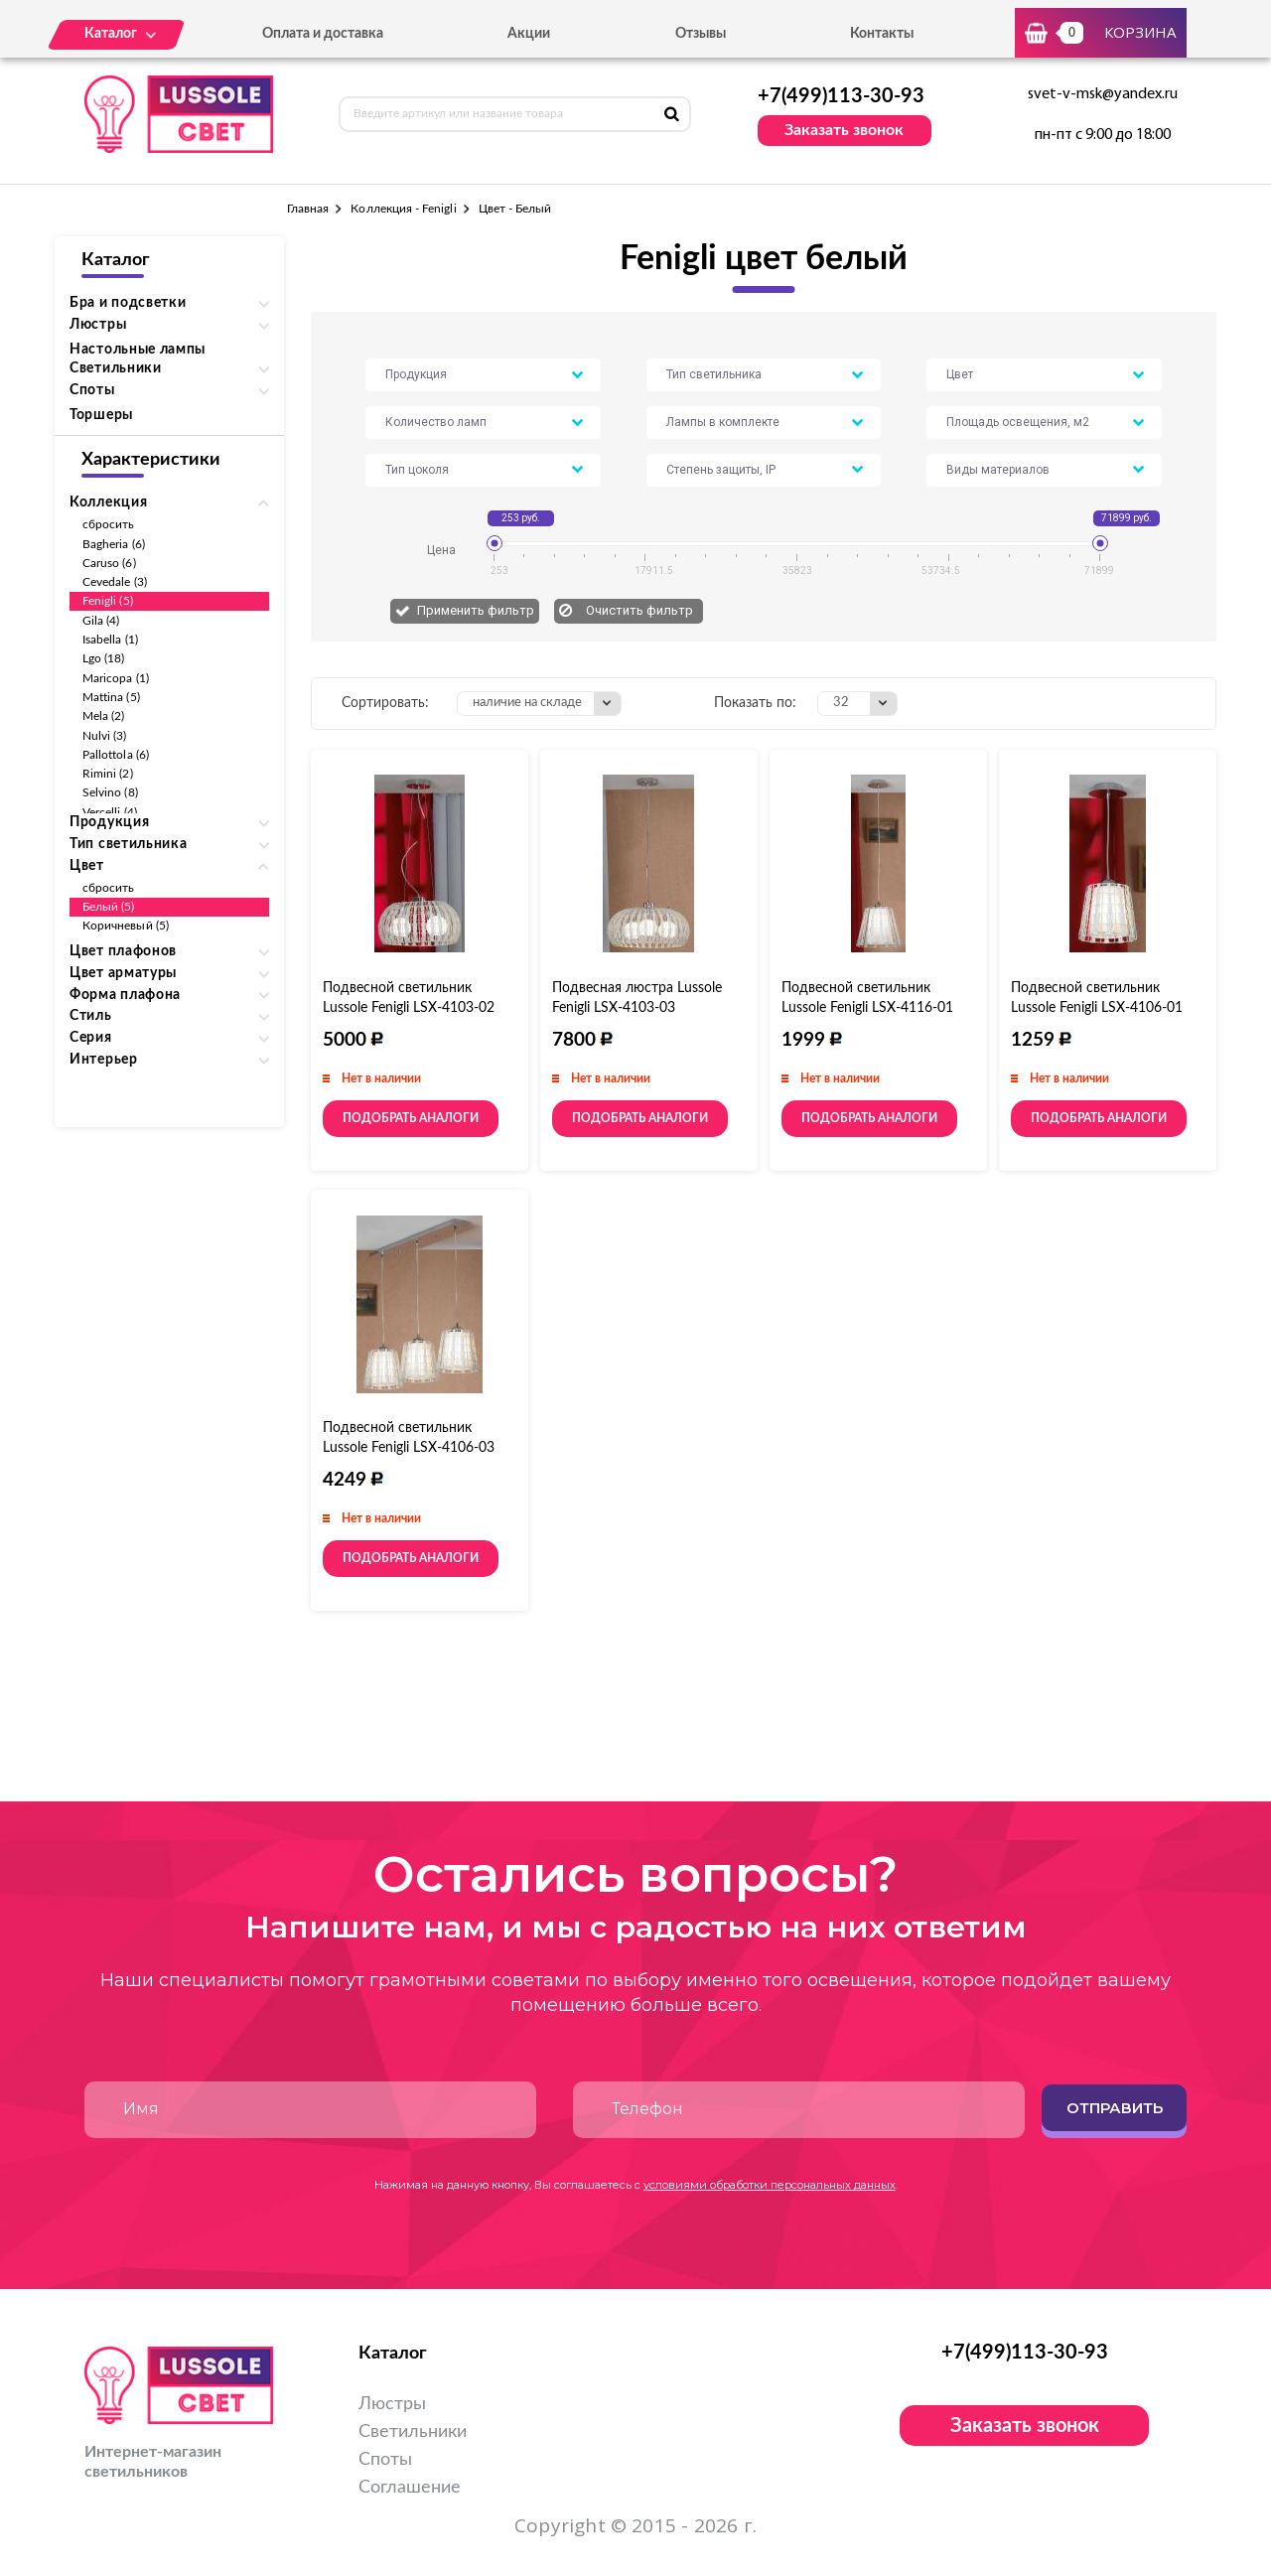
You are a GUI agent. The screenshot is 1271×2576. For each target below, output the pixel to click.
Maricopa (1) (115, 678)
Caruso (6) (109, 563)
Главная (308, 209)
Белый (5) (108, 907)
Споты (385, 2460)
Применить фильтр (475, 610)
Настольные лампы (138, 350)
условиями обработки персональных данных (769, 2185)
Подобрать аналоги (411, 1118)
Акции (528, 34)
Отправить (1114, 2107)
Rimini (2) (107, 774)
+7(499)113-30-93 (841, 96)
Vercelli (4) (109, 812)
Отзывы (700, 34)
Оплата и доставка (322, 34)
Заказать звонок (844, 130)
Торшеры (101, 415)
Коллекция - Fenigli (403, 209)
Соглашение (409, 2488)
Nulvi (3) (104, 736)
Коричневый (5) (125, 925)
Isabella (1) (110, 639)
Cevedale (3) (114, 582)
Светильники (412, 2432)
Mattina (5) (111, 697)
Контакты (882, 34)
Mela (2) (103, 716)
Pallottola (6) (115, 755)
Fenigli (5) (107, 601)
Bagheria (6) (113, 544)
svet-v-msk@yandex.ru (1103, 94)
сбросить (108, 524)
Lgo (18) (103, 658)
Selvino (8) (110, 792)
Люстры (392, 2404)
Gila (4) (100, 621)
